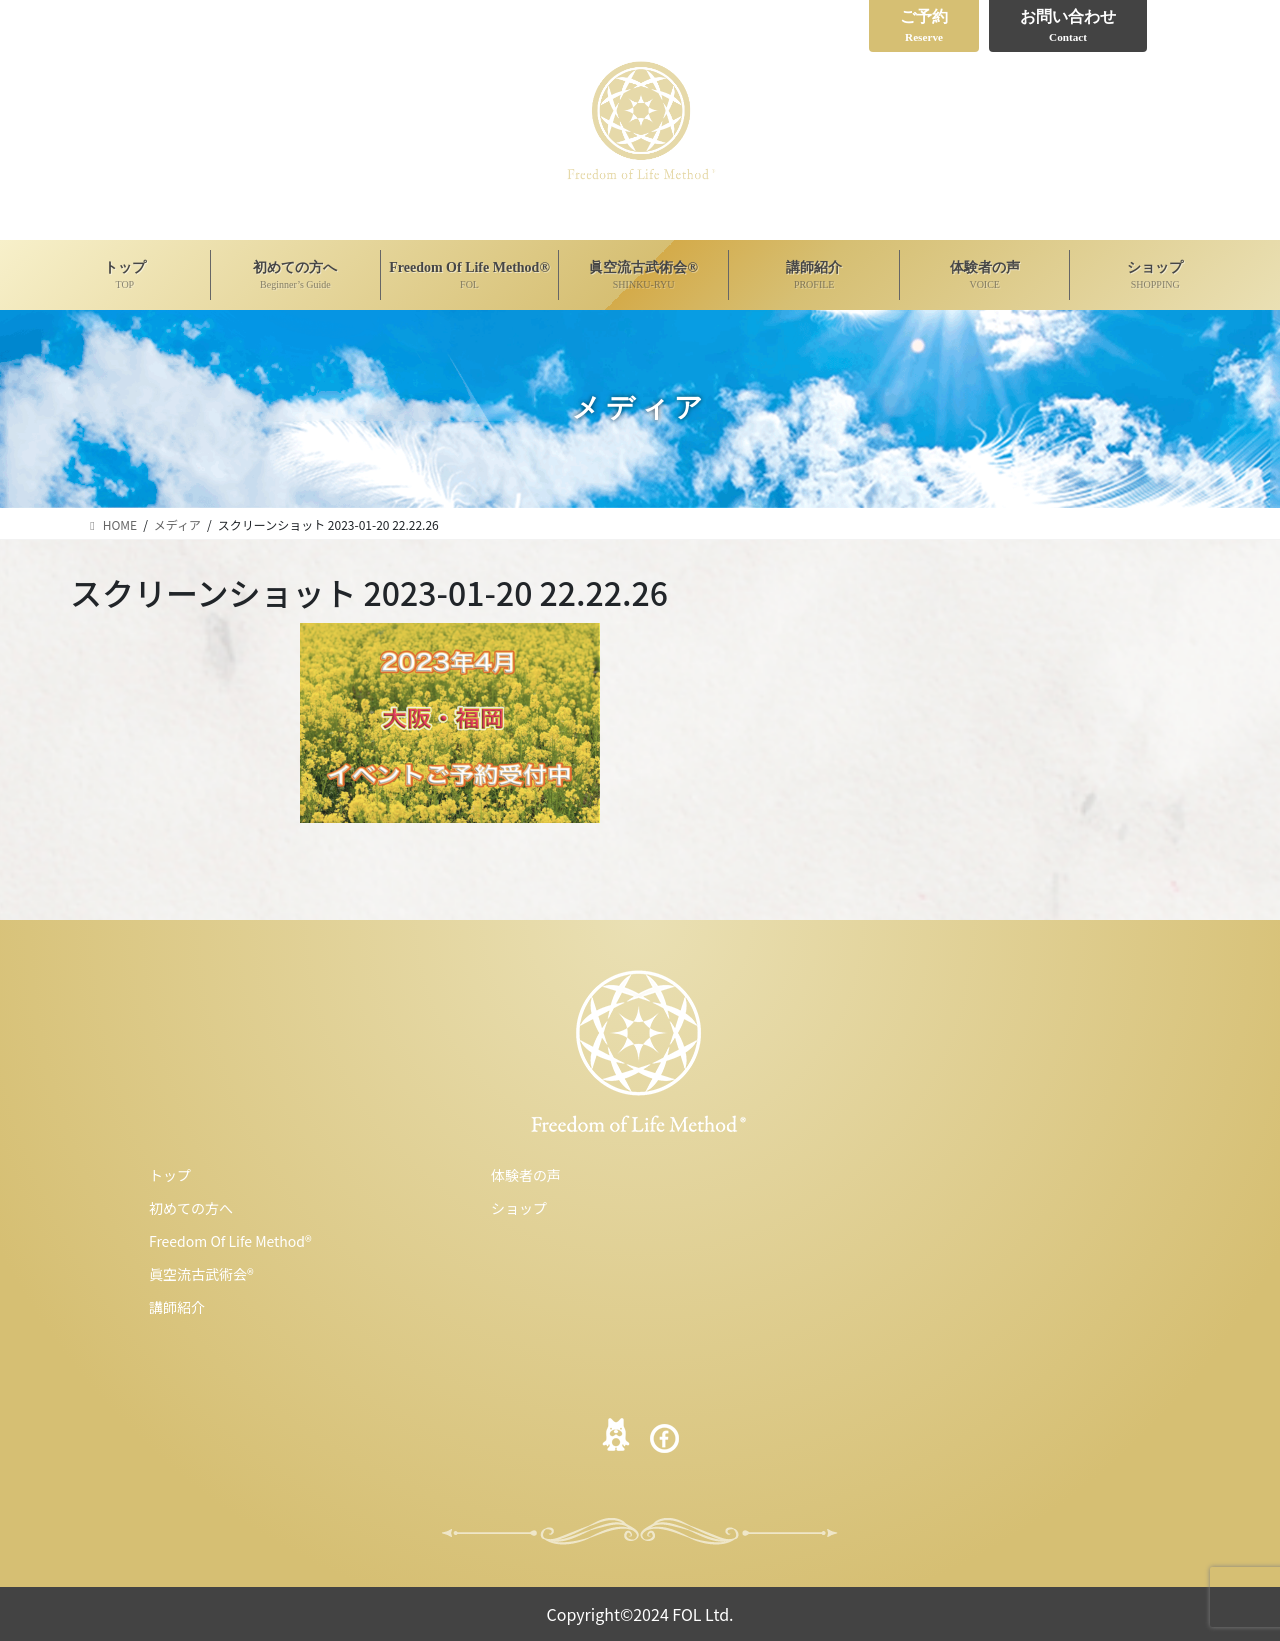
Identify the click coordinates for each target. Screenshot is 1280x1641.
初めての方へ (191, 1208)
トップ (170, 1175)
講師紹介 (177, 1307)
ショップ (519, 1208)
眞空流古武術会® (201, 1274)
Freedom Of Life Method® (230, 1241)
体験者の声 (526, 1175)
